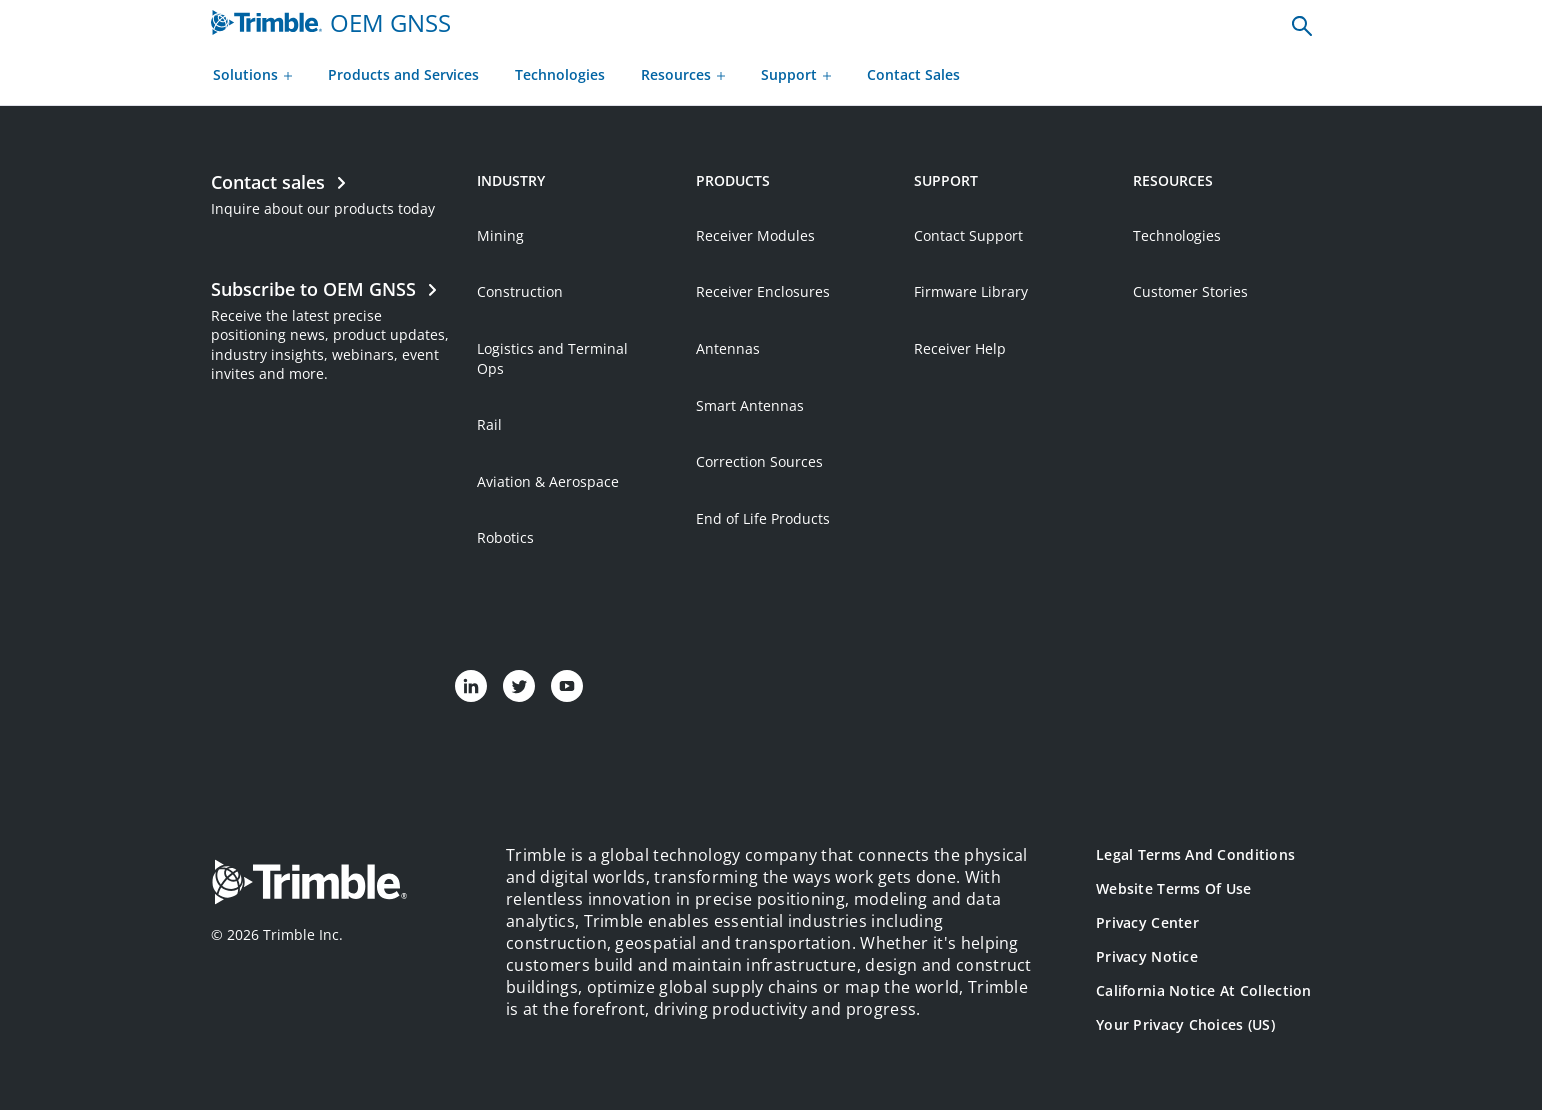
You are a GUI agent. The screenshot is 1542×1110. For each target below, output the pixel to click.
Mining (500, 235)
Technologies (1177, 235)
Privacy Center (1147, 922)
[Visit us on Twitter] (519, 686)
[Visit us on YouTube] (567, 686)
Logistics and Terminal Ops (552, 358)
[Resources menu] (683, 76)
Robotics (505, 537)
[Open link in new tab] (334, 328)
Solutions (252, 74)
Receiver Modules (755, 235)
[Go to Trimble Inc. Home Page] (309, 884)
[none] (1302, 24)
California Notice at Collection (1204, 990)
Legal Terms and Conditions (1195, 854)
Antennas (728, 348)
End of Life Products (763, 518)
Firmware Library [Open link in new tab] (971, 291)
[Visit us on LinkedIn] (471, 686)
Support (796, 74)
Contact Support (968, 235)
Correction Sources (759, 461)
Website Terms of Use (1174, 888)
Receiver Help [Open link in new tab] (960, 348)
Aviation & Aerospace (548, 481)
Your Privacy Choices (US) (1185, 1024)
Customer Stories (1190, 291)
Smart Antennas (750, 405)
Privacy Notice (1147, 956)
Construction (520, 291)
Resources (683, 74)
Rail (489, 424)
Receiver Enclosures (763, 291)
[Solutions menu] (252, 76)
